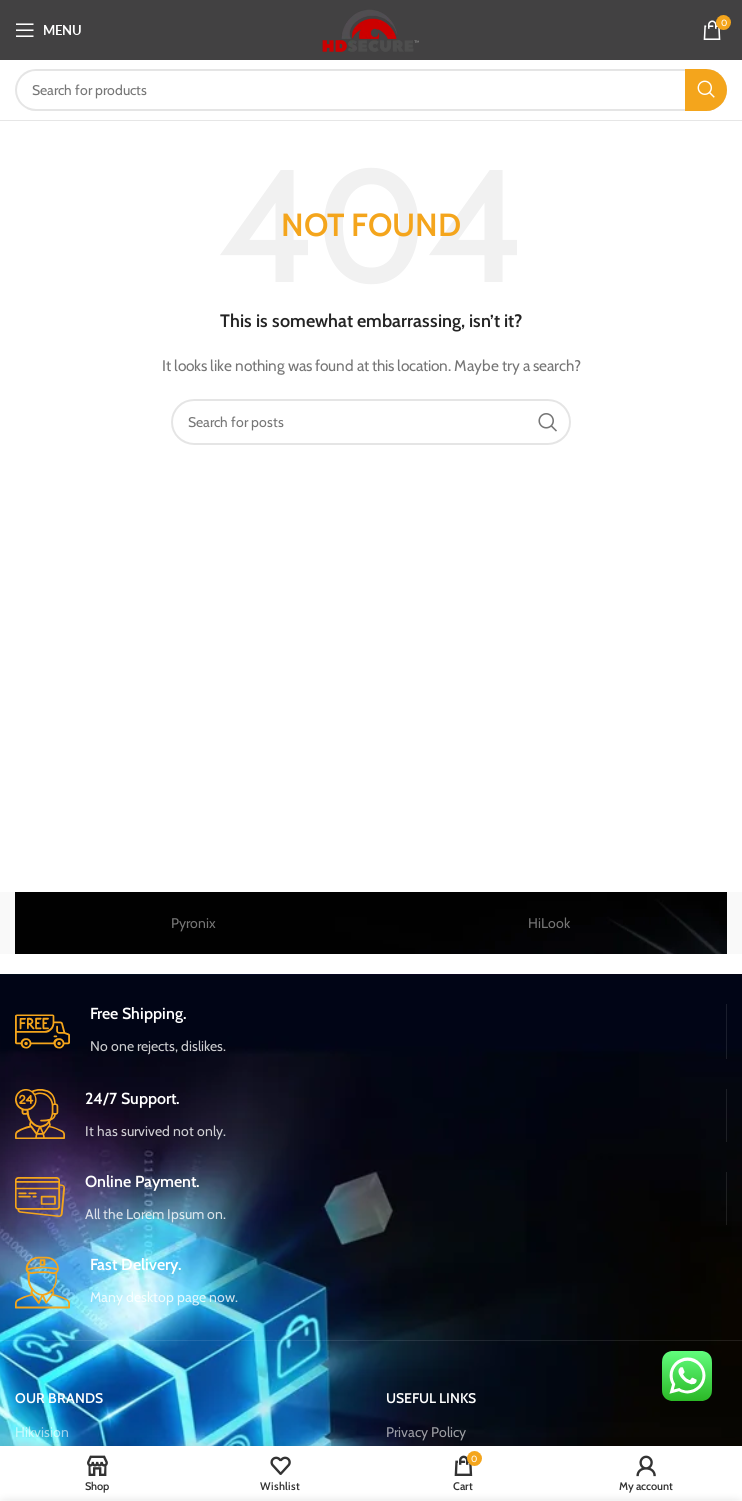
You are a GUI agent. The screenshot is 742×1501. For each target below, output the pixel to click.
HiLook (549, 923)
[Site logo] (371, 28)
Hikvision (42, 1432)
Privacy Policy (426, 1432)
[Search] (371, 90)
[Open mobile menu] (48, 30)
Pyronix (193, 923)
